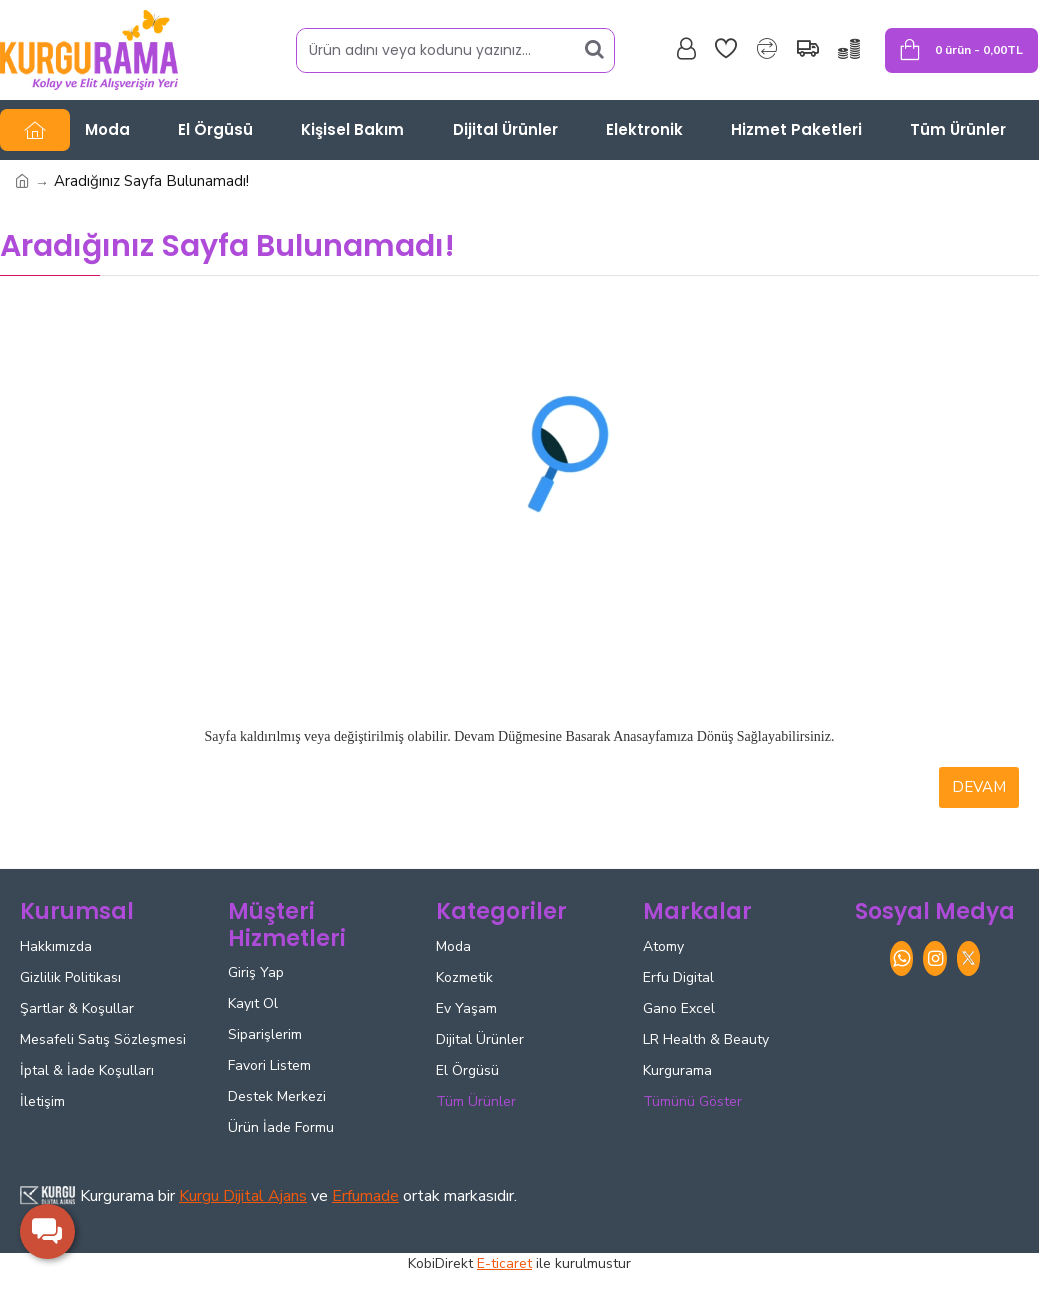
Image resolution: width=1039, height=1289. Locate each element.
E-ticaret (504, 1263)
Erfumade (365, 1196)
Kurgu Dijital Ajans (243, 1196)
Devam (979, 787)
